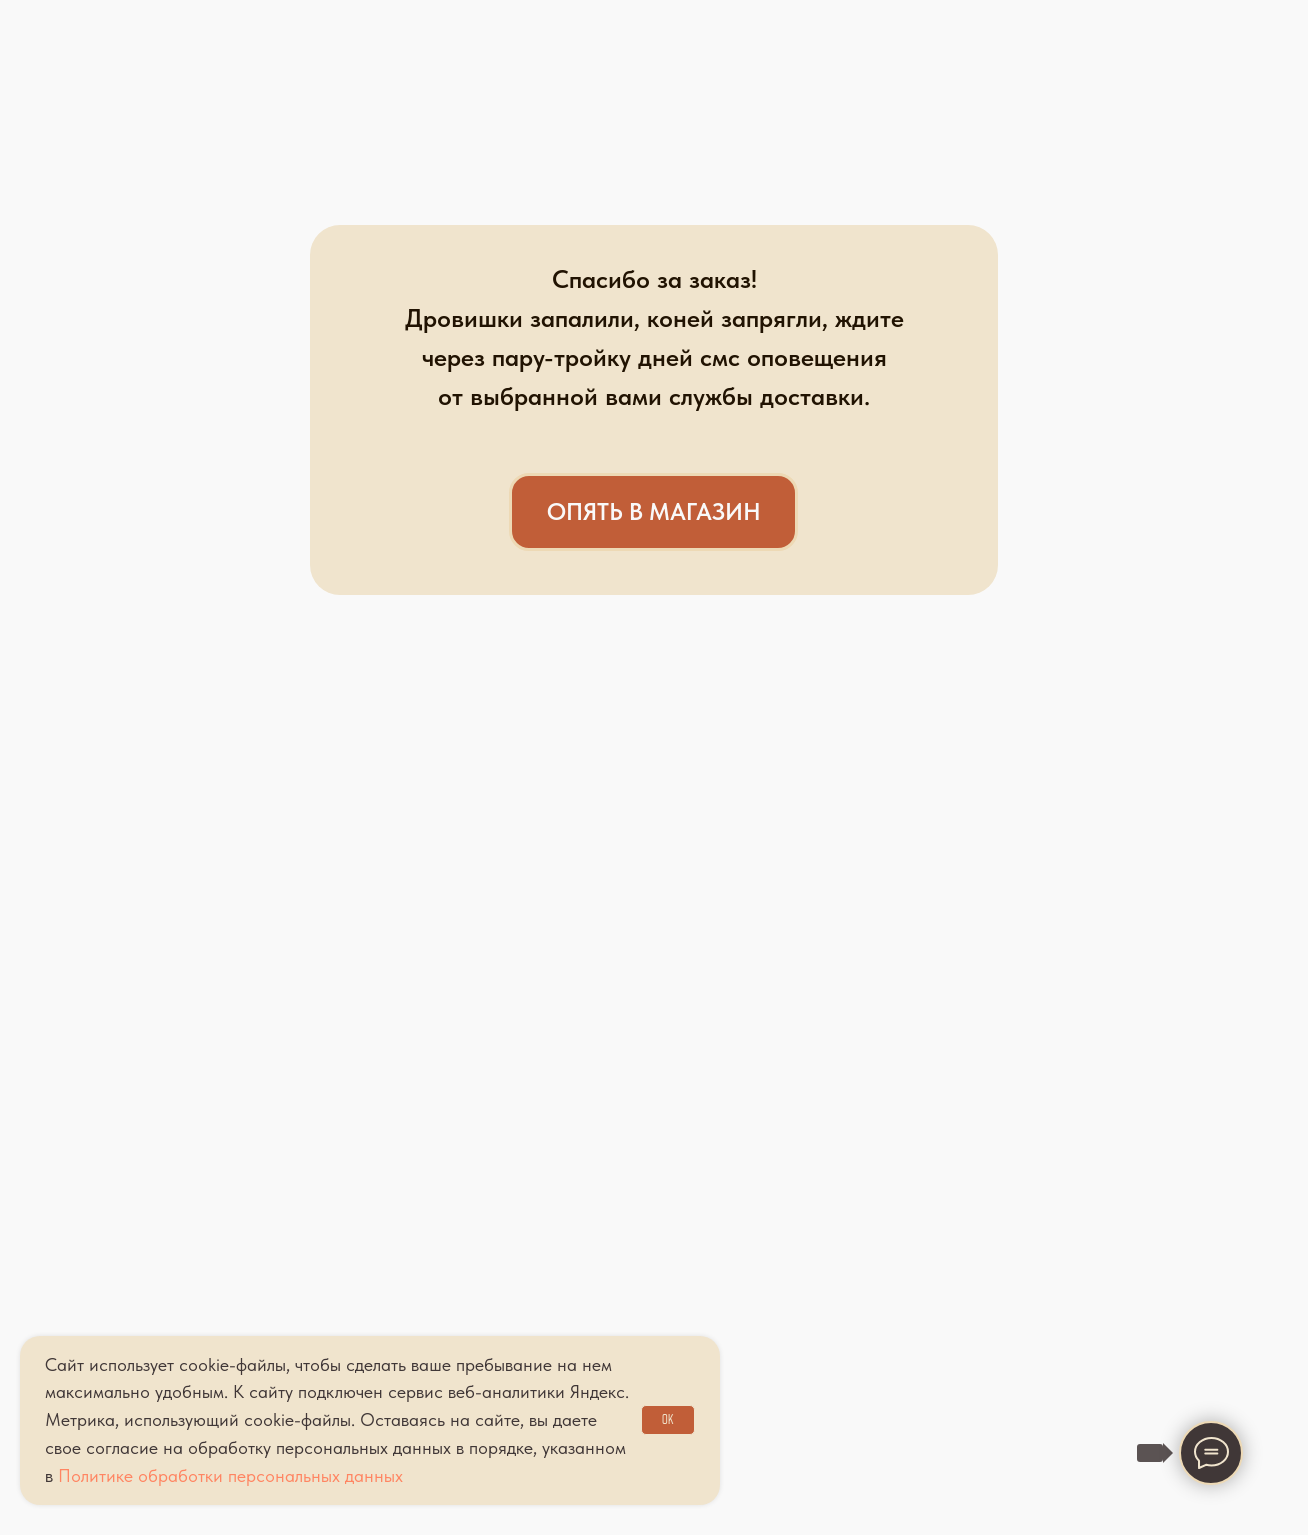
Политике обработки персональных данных (230, 1475)
